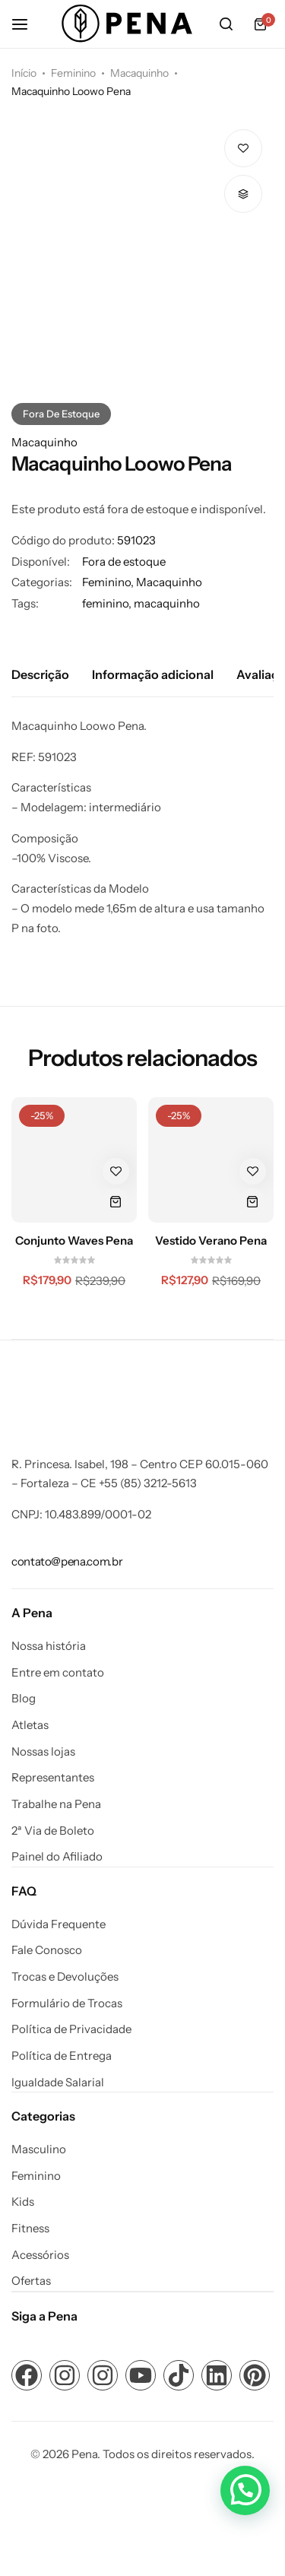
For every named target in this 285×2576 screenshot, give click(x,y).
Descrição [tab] (40, 674)
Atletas (30, 1725)
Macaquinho (139, 73)
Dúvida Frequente (58, 1924)
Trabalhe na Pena (56, 1804)
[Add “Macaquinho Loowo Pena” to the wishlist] (243, 148)
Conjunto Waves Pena (74, 1241)
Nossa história (48, 1646)
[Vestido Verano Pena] (211, 1160)
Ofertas (31, 2281)
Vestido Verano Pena (211, 1241)
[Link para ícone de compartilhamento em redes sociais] (26, 2375)
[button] (243, 194)
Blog (23, 1698)
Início (23, 73)
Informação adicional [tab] (153, 674)
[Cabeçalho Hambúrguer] (27, 23)
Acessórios (40, 2255)
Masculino (38, 2149)
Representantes (52, 1777)
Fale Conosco (46, 1950)
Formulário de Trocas (66, 2003)
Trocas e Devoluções (65, 1977)
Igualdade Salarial (57, 2082)
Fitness (30, 2228)
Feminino (73, 73)
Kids (22, 2202)
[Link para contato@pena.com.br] (66, 1561)
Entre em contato (57, 1673)
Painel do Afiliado (57, 1857)
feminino (105, 603)
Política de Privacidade (71, 2029)
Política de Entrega (61, 2056)
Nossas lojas (43, 1752)
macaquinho (167, 603)
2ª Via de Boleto (52, 1831)
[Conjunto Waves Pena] (74, 1160)
